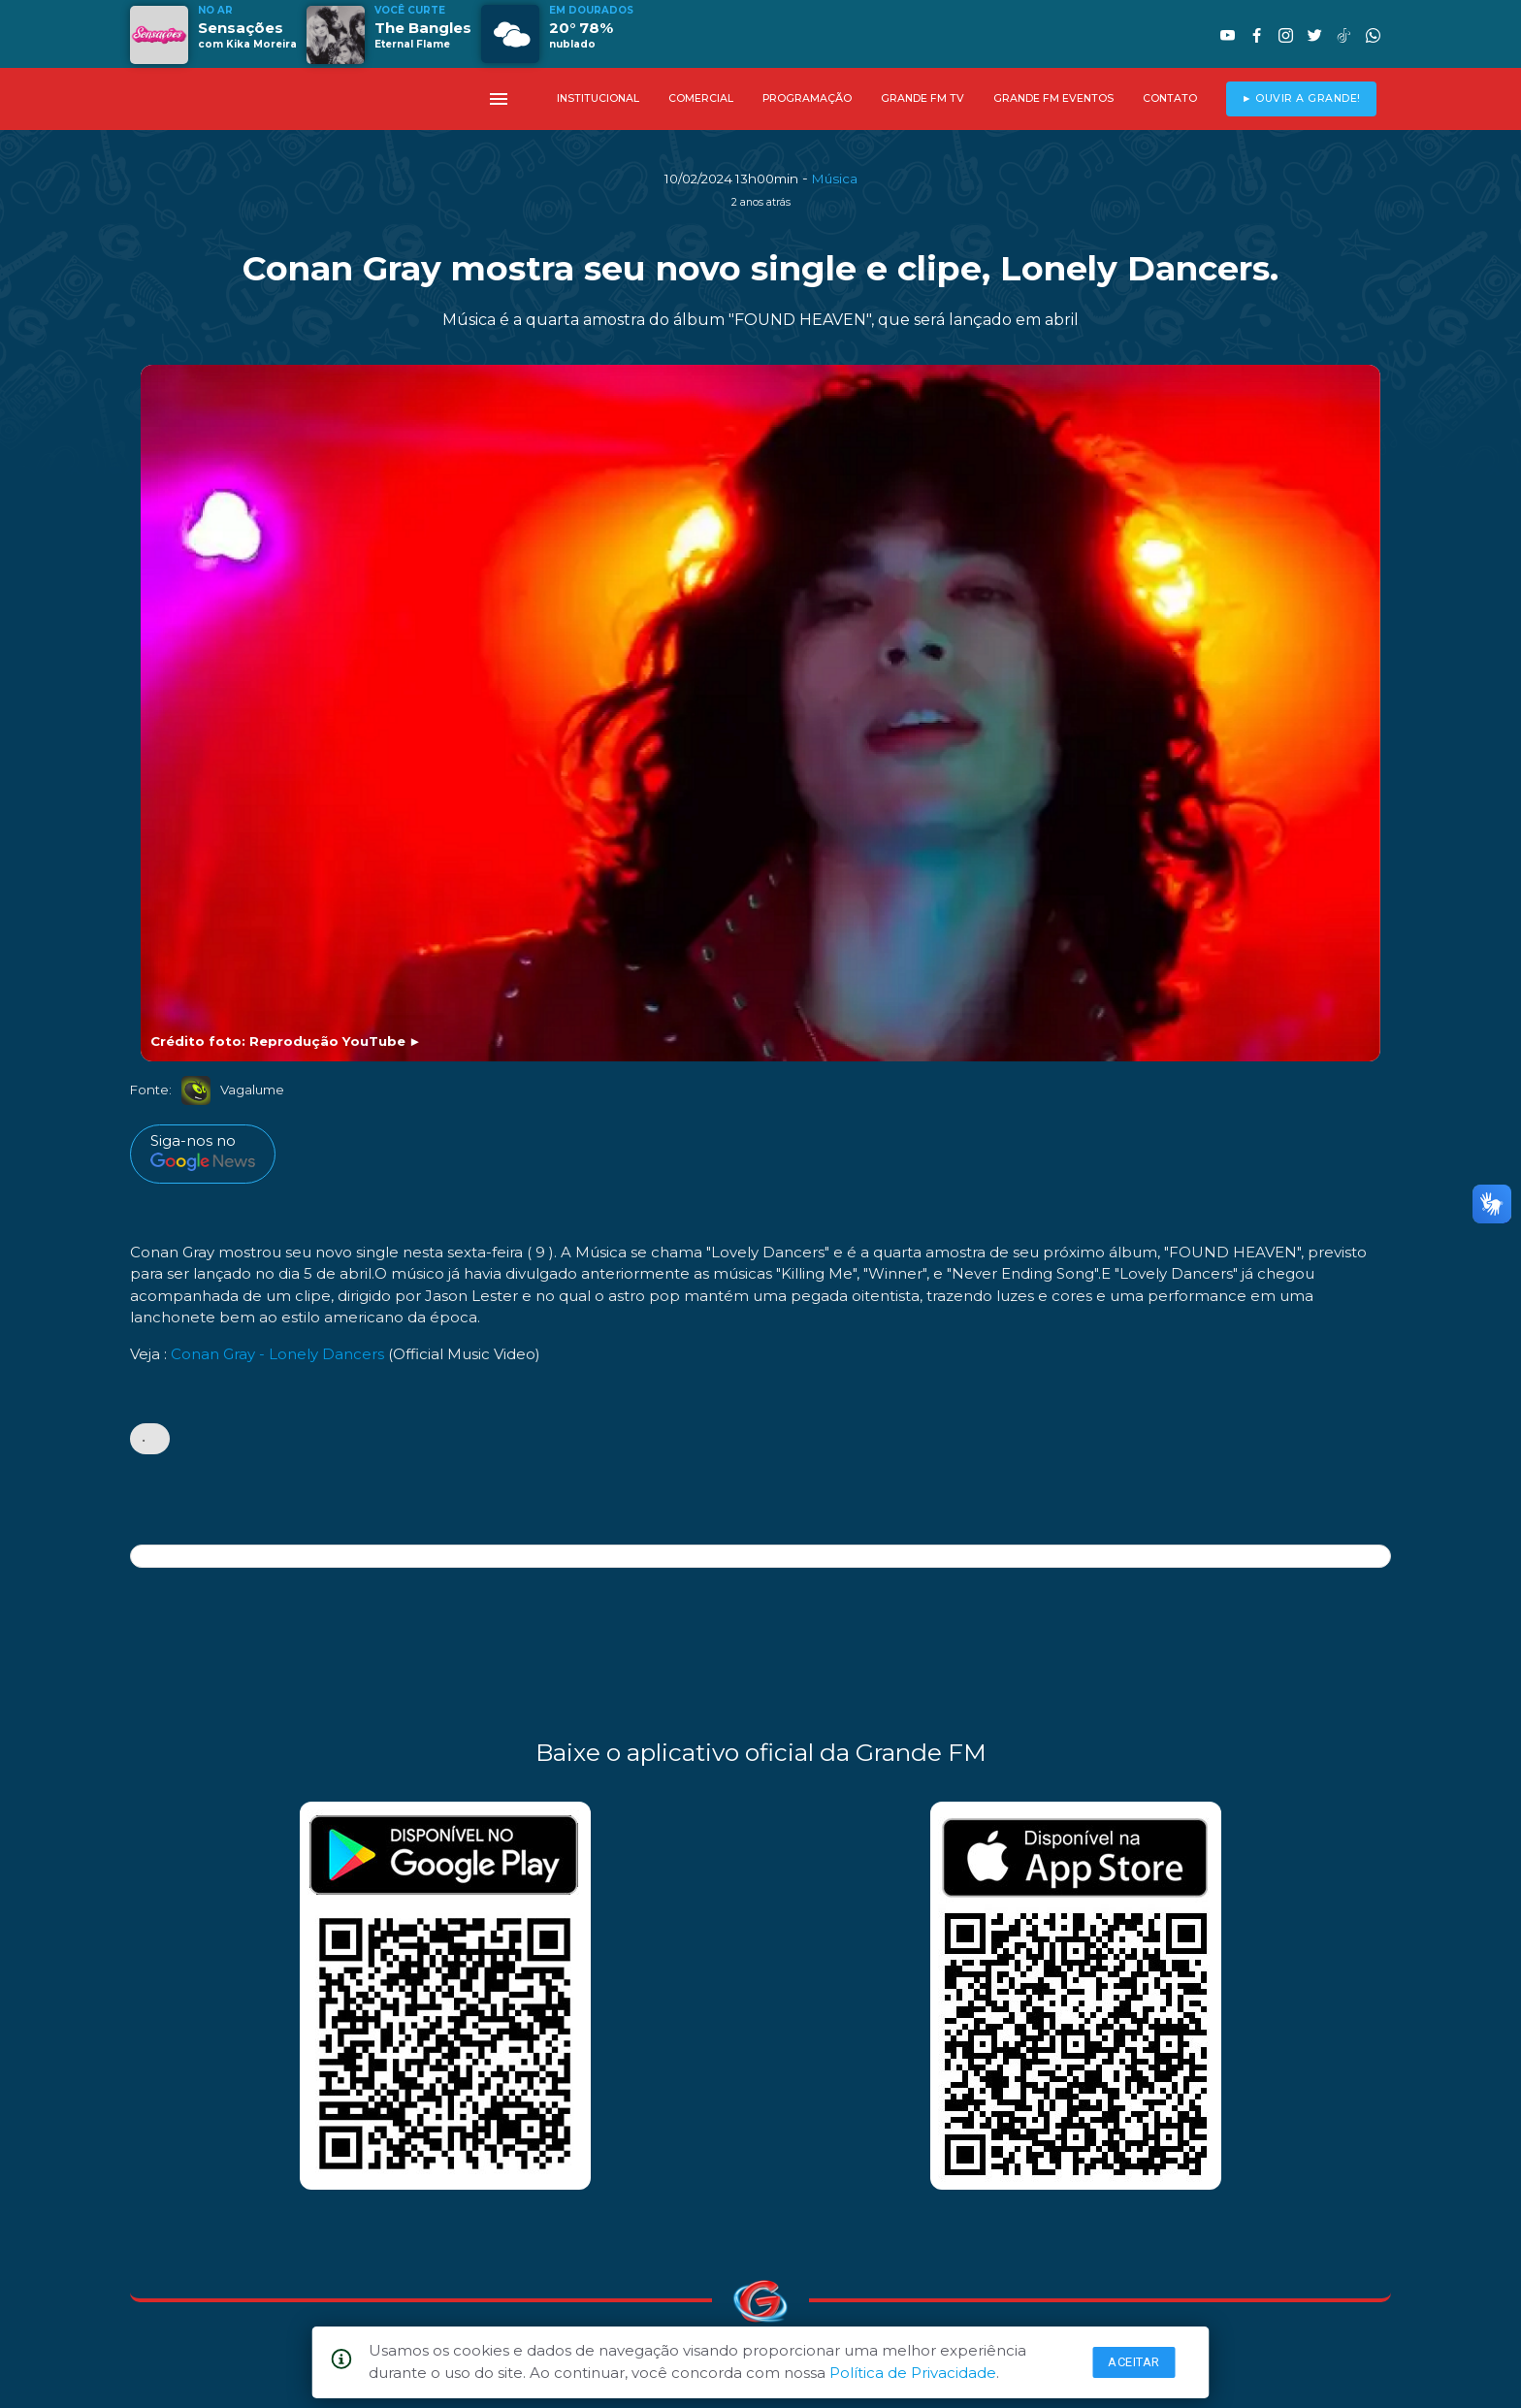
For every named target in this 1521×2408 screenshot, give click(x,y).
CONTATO (1170, 98)
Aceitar (1134, 2362)
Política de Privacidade (912, 2372)
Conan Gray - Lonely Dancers (277, 1354)
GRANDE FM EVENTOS (1053, 98)
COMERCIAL (700, 98)
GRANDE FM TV (922, 98)
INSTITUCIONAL (598, 98)
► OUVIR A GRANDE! (1301, 98)
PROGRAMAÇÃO (807, 98)
